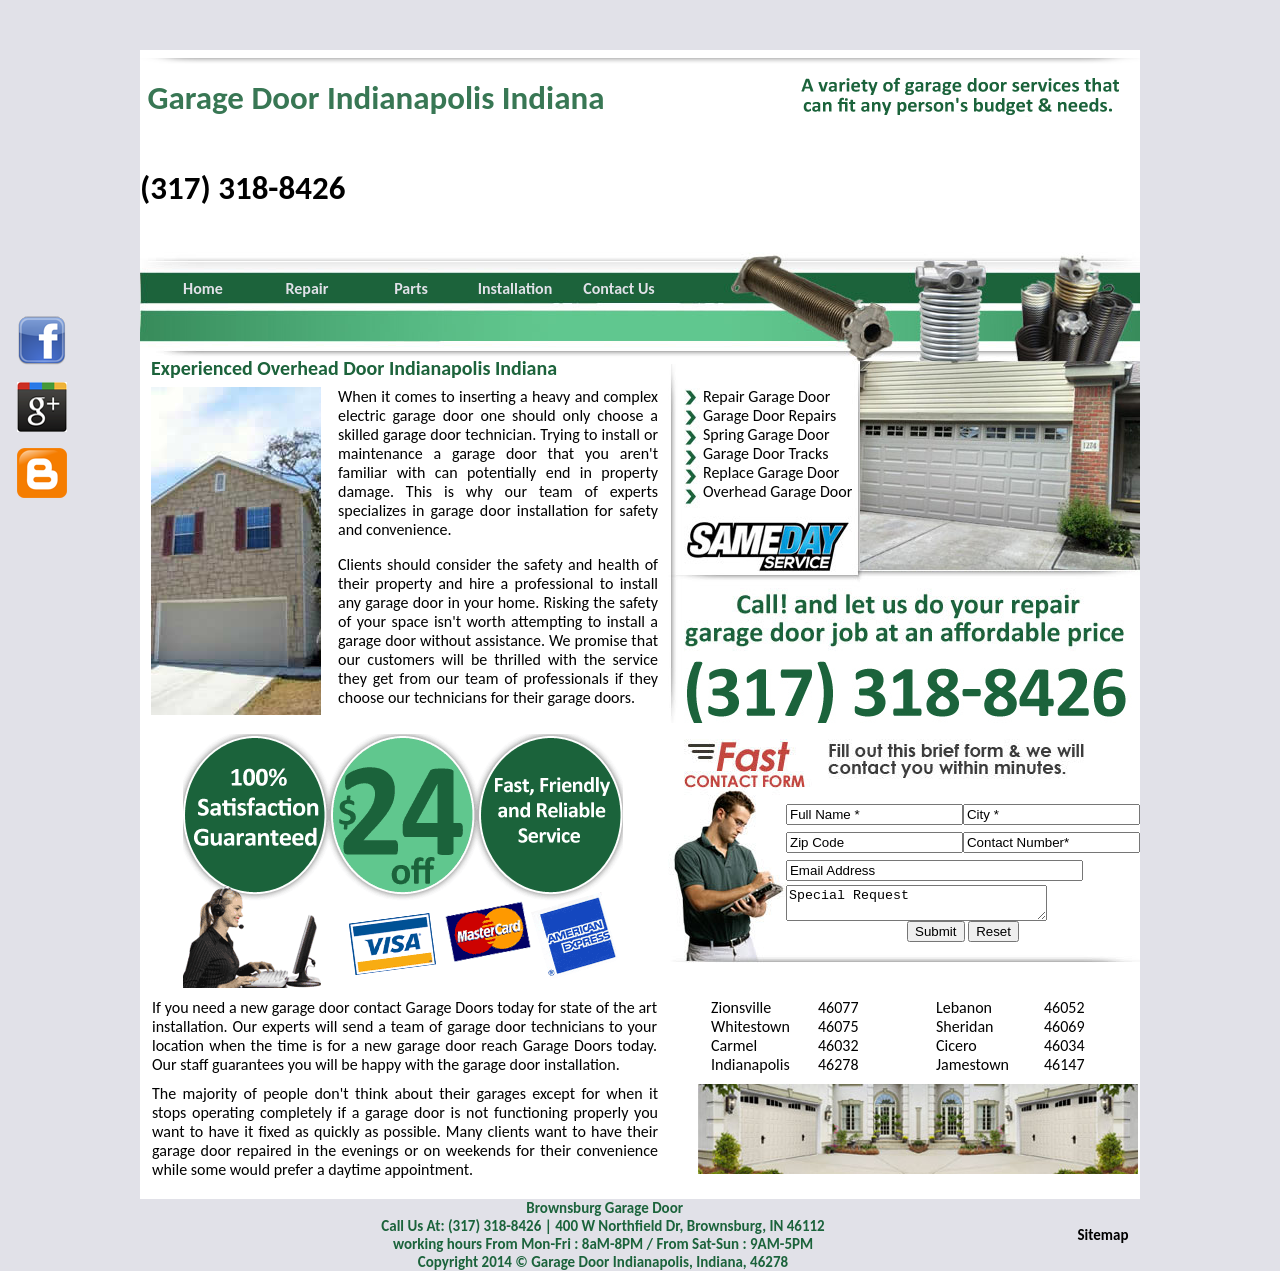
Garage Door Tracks (765, 453)
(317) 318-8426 (242, 188)
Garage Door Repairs (769, 415)
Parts (411, 288)
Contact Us (618, 288)
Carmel (734, 1045)
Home (203, 288)
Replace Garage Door (771, 472)
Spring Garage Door (766, 434)
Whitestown (750, 1026)
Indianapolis (750, 1064)
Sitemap (1103, 1235)
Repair (307, 288)
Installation (515, 288)
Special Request (931, 906)
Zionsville (741, 1007)
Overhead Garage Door (777, 491)
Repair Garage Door (766, 396)
